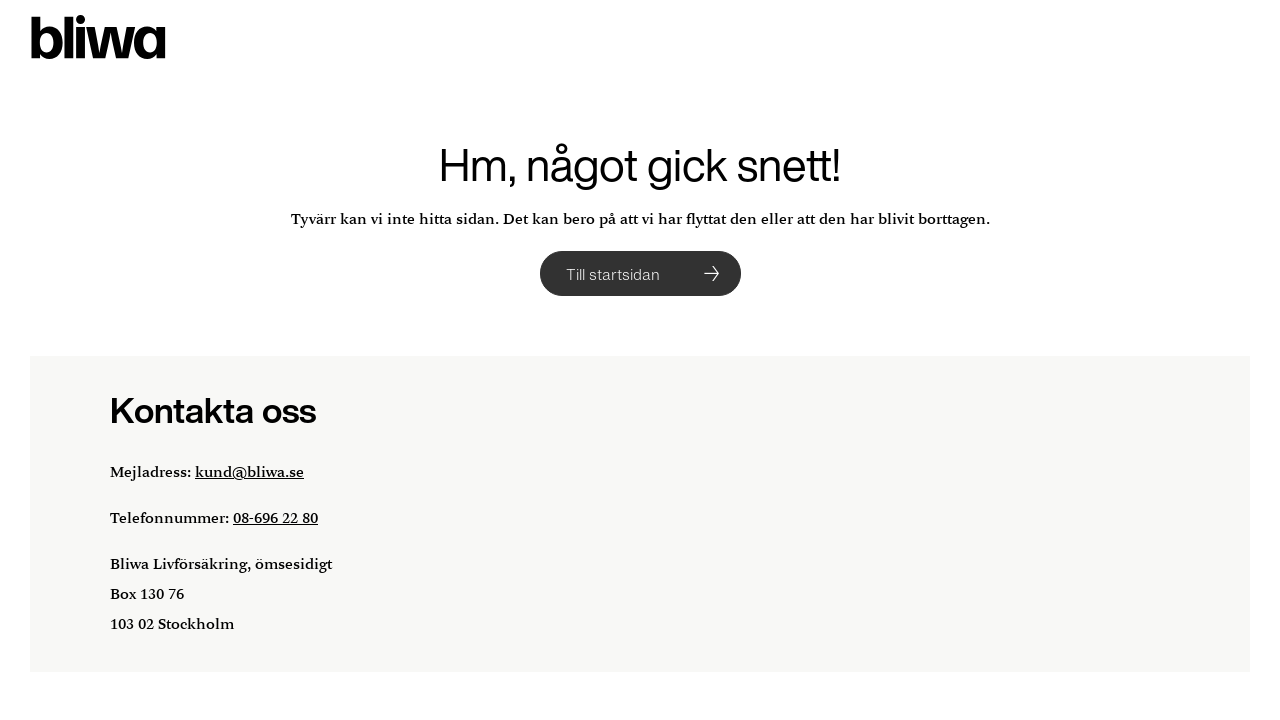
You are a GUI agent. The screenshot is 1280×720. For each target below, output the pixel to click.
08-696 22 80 (275, 518)
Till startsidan (613, 274)
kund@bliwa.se (249, 472)
